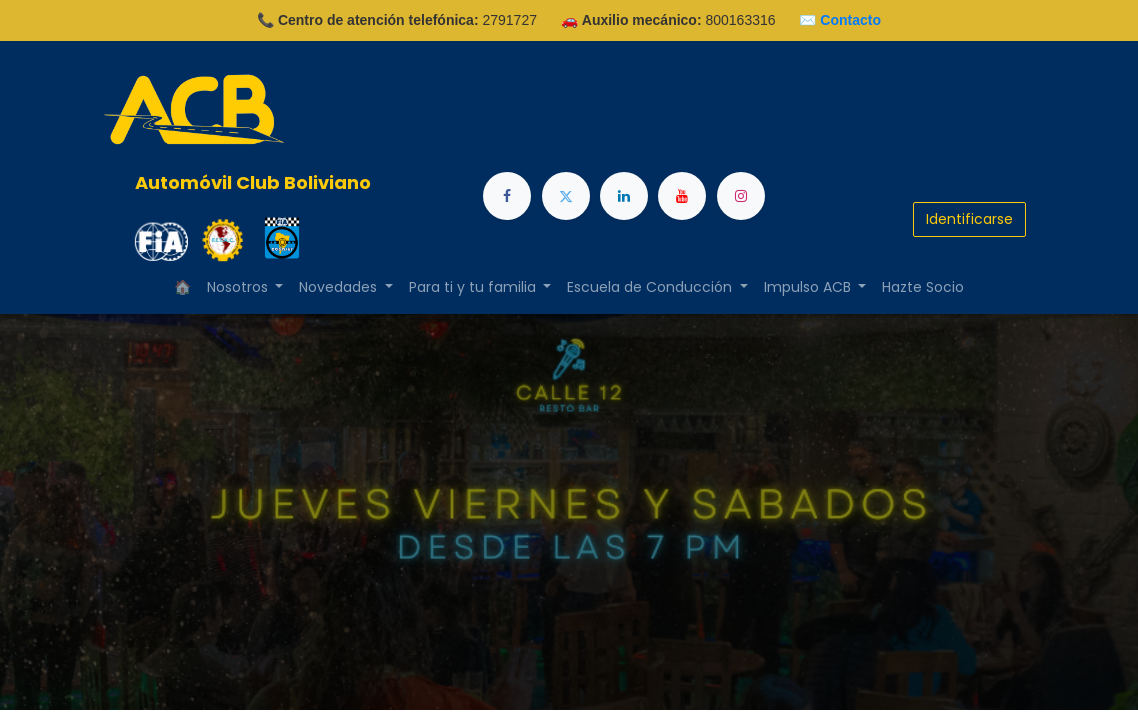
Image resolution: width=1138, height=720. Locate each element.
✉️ (840, 20)
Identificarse (969, 219)
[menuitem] (923, 287)
